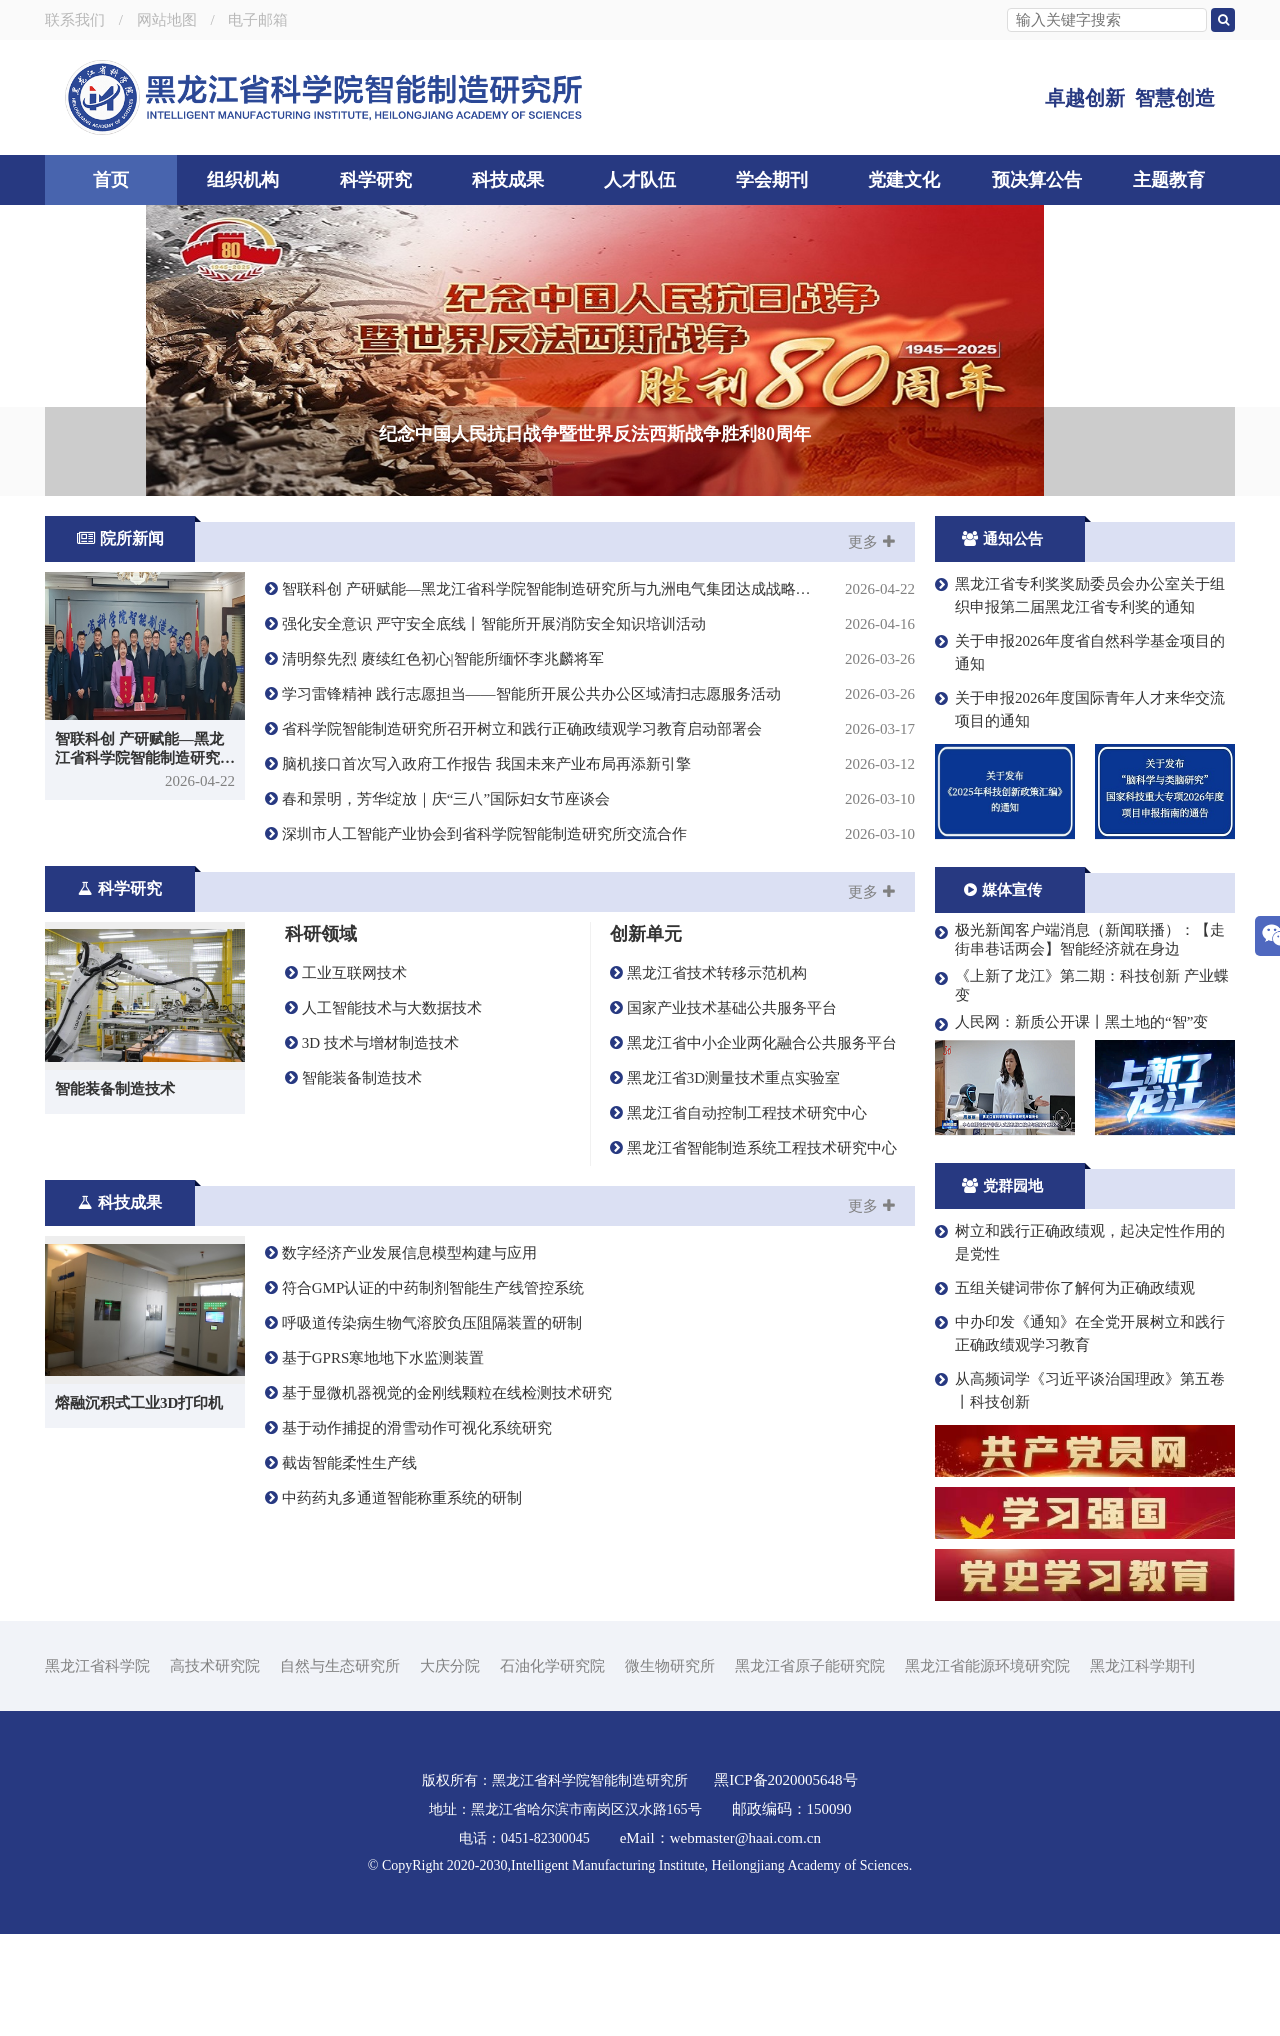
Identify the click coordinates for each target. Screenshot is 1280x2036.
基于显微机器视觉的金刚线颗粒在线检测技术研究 (438, 1495)
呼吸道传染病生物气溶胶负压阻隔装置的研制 (423, 1425)
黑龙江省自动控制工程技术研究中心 (738, 1215)
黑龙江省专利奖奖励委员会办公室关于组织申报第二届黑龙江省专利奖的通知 (1080, 697)
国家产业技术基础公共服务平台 (723, 1110)
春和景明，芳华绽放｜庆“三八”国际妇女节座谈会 (590, 901)
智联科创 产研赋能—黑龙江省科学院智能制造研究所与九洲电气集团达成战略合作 (590, 691)
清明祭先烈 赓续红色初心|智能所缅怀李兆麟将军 (590, 761)
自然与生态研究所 (340, 1768)
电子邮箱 (258, 20)
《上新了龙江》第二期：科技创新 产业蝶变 (1082, 1087)
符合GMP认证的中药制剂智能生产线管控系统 (424, 1390)
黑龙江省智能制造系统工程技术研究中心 (753, 1250)
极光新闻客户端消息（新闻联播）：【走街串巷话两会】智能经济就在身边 (1080, 1041)
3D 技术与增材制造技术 (372, 1145)
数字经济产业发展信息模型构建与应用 (401, 1355)
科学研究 (376, 180)
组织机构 (243, 180)
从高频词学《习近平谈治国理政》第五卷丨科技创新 (1080, 1492)
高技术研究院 (215, 1768)
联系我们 (75, 20)
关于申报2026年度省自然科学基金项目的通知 (1080, 754)
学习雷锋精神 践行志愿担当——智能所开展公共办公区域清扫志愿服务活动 (590, 796)
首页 (111, 180)
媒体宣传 (1003, 992)
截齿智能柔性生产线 (341, 1565)
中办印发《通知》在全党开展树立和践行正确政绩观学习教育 (1080, 1435)
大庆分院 (450, 1768)
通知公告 (1002, 641)
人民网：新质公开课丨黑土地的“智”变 (1071, 1125)
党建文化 (904, 180)
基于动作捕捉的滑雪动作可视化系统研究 (408, 1530)
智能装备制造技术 (353, 1180)
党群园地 (1002, 1288)
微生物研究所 (670, 1768)
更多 (871, 644)
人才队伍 (640, 180)
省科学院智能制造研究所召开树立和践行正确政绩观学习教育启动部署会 (590, 831)
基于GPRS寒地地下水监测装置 (374, 1460)
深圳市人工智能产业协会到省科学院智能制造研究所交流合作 (590, 936)
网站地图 (167, 20)
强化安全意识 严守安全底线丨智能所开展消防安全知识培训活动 (590, 726)
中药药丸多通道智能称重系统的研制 (393, 1600)
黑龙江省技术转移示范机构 (708, 1075)
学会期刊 (772, 180)
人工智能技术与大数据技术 (383, 1110)
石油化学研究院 (552, 1768)
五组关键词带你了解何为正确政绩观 (1065, 1390)
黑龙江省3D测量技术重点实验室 (725, 1180)
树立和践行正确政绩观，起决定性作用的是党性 (1080, 1344)
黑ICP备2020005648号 (787, 1882)
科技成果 (508, 180)
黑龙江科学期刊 (1142, 1768)
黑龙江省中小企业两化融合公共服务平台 (753, 1145)
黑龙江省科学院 (97, 1768)
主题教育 (1169, 180)
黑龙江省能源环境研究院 (987, 1768)
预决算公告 (1037, 180)
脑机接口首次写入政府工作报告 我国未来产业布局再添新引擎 (590, 866)
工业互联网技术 (346, 1075)
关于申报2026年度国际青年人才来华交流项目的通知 (1080, 811)
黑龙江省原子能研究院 (810, 1768)
